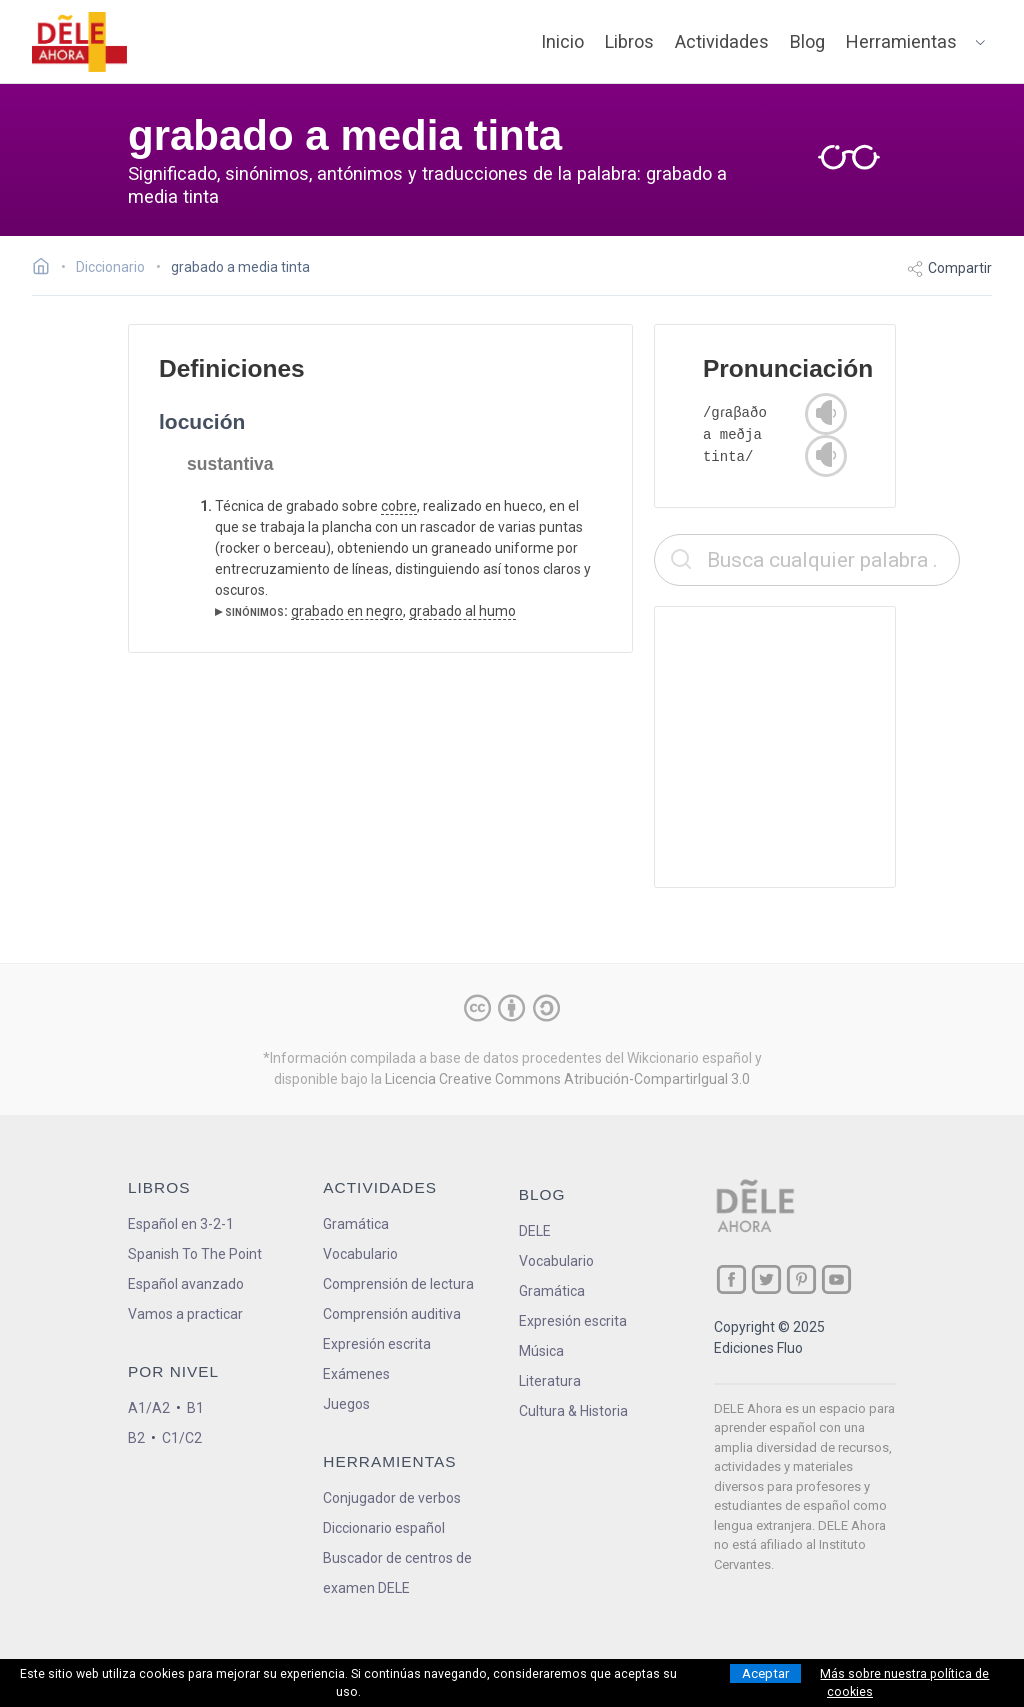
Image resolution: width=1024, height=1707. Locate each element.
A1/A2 (149, 1408)
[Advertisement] (807, 747)
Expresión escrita (377, 1344)
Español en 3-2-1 (181, 1224)
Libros (629, 41)
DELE (535, 1231)
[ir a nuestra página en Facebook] (731, 1279)
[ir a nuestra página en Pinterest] (801, 1279)
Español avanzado (186, 1284)
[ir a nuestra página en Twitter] (766, 1279)
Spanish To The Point (195, 1254)
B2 (136, 1438)
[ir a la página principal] (80, 42)
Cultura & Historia (573, 1411)
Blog (807, 41)
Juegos (346, 1404)
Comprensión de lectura (398, 1284)
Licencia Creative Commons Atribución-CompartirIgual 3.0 (567, 1079)
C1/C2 (182, 1438)
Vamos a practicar (185, 1314)
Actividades (722, 41)
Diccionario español (384, 1528)
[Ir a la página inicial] (46, 269)
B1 (195, 1408)
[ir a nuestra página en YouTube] (836, 1279)
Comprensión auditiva (392, 1314)
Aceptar (765, 1673)
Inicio (562, 41)
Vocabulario (360, 1254)
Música (541, 1351)
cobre (399, 506)
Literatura (550, 1381)
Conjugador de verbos (392, 1498)
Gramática (356, 1224)
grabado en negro (347, 611)
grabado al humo (462, 611)
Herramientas (901, 41)
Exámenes (356, 1374)
